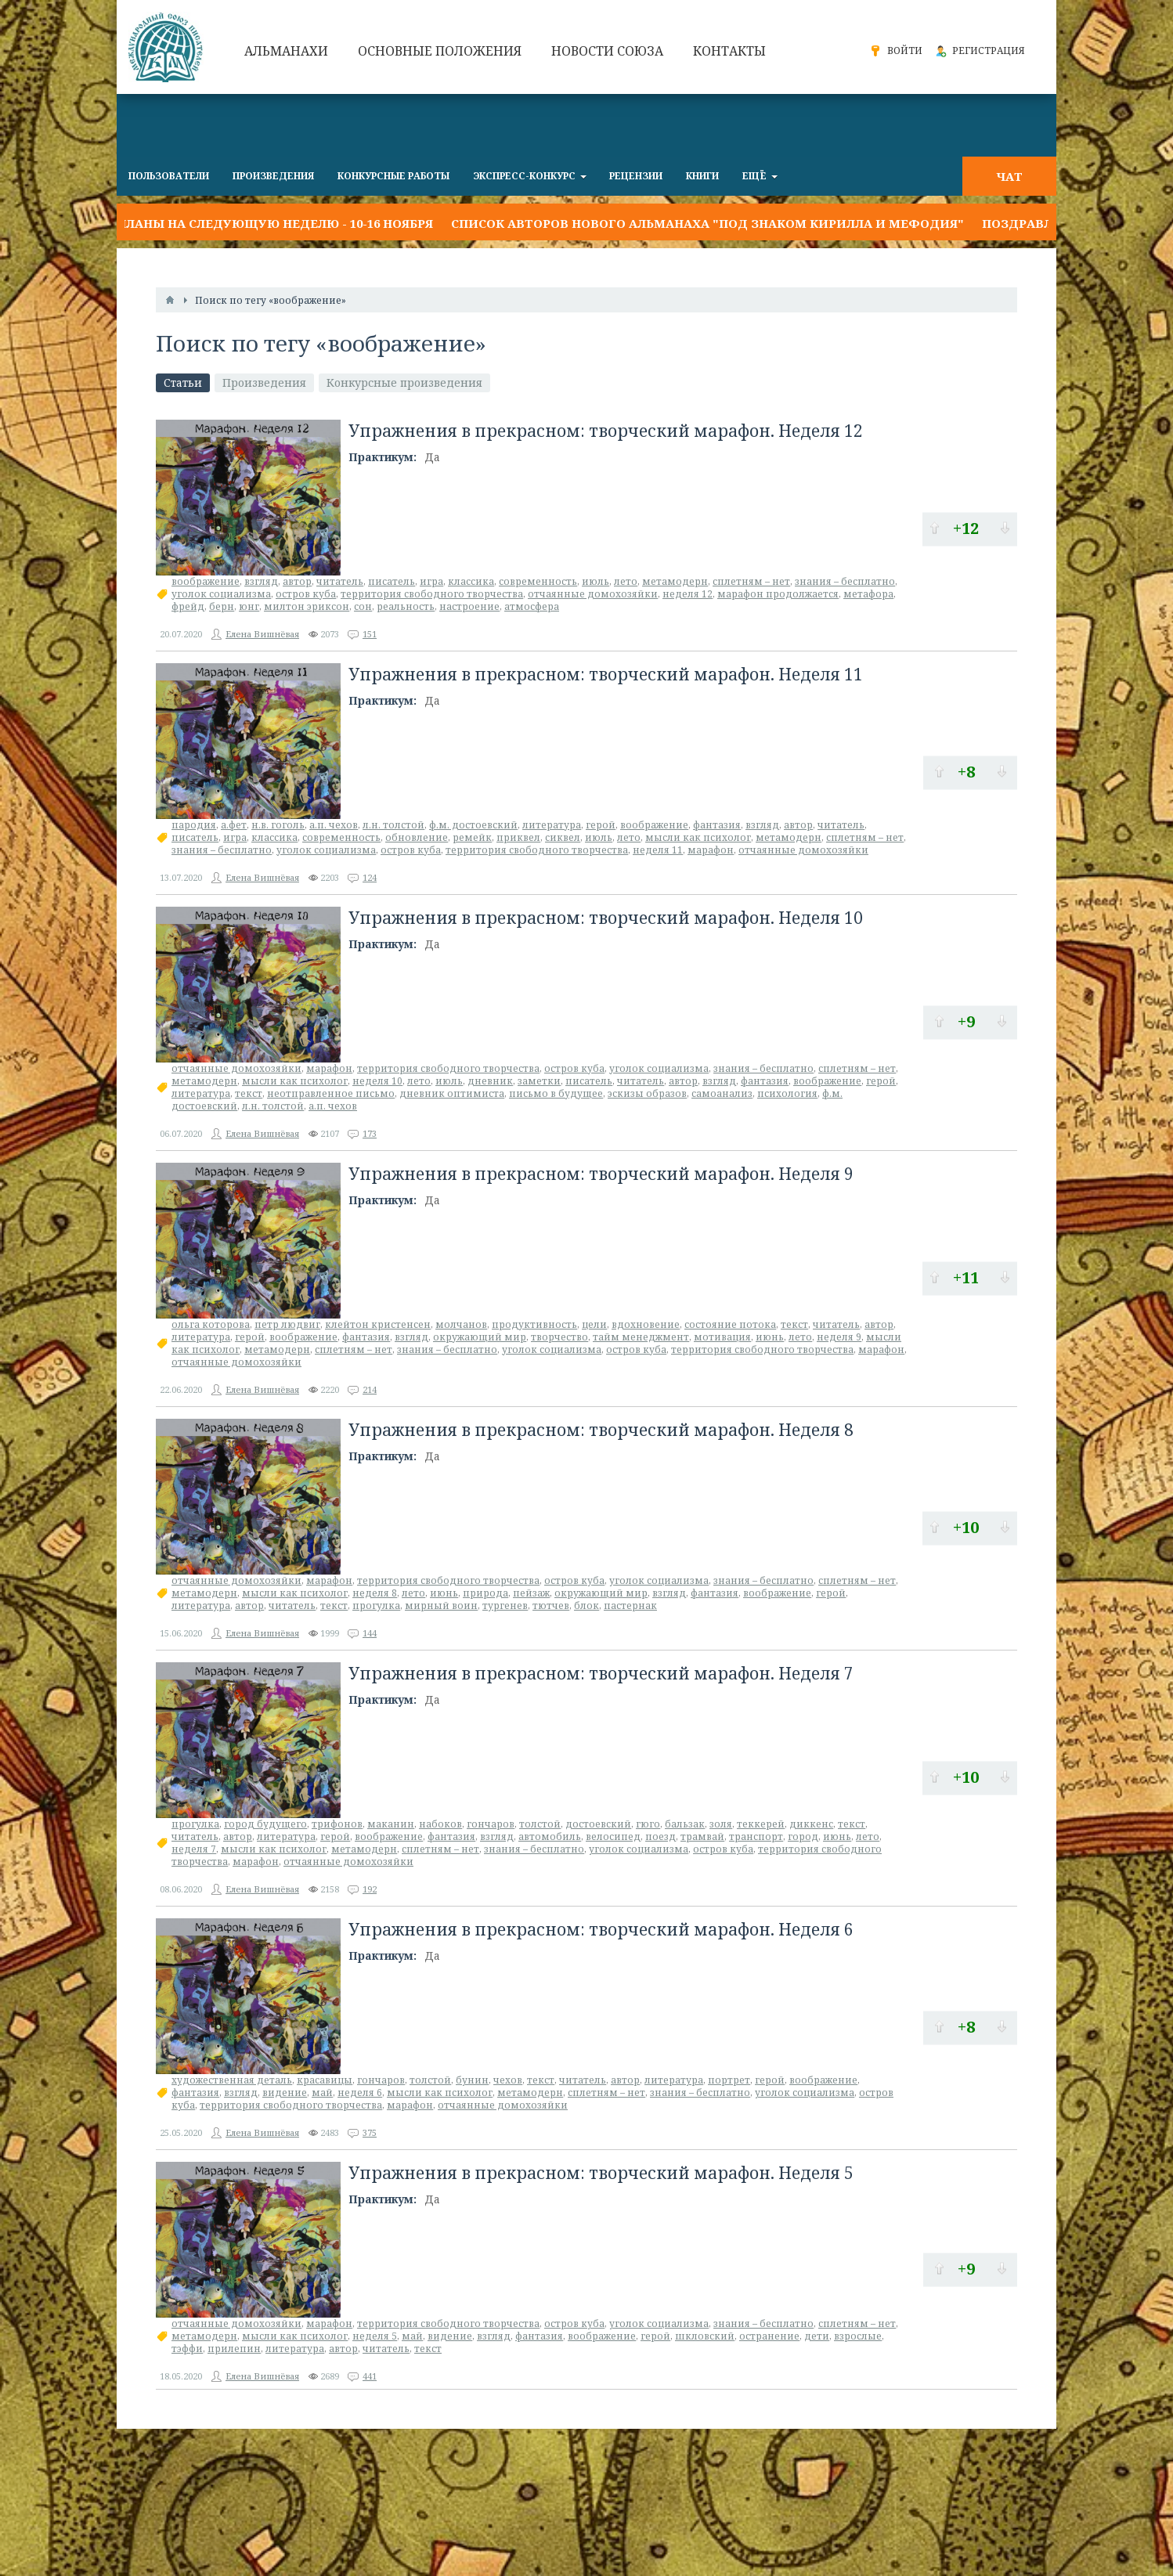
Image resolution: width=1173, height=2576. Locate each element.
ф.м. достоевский (473, 825)
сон (363, 606)
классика (471, 581)
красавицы (324, 2080)
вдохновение (646, 1324)
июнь (770, 1337)
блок (586, 1605)
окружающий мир (479, 1337)
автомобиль (549, 1836)
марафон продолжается (778, 594)
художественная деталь (231, 2080)
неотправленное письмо (331, 1093)
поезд (660, 1836)
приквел (518, 837)
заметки (539, 1081)
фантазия (717, 825)
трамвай (702, 1836)
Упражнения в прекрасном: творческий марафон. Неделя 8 (601, 1430)
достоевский (598, 1824)
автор (297, 581)
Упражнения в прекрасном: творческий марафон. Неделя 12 (605, 431)
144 (370, 1633)
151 (370, 634)
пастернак (630, 1605)
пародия (193, 825)
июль (595, 581)
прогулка (376, 1605)
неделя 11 (658, 850)
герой (600, 825)
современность (538, 581)
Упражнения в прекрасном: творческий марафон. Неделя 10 (605, 918)
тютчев (550, 1605)
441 (370, 2376)
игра (431, 581)
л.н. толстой (393, 825)
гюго (648, 1824)
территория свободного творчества (432, 594)
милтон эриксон (306, 606)
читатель (339, 581)
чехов (507, 2080)
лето (625, 581)
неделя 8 (374, 1593)
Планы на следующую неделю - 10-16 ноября (275, 223)
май (322, 2092)
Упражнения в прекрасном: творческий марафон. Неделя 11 (605, 674)
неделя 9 (839, 1337)
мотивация (722, 1337)
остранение (769, 2336)
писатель (391, 581)
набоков (440, 1824)
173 (370, 1133)
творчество (559, 1337)
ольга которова (210, 1324)
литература (551, 825)
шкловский (704, 2336)
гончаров (490, 1824)
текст (248, 1093)
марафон (711, 850)
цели (594, 1324)
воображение (205, 581)
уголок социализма (221, 594)
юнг (249, 606)
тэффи (187, 2348)
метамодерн (675, 581)
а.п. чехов (333, 825)
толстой (540, 1824)
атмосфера (531, 606)
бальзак (685, 1824)
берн (221, 606)
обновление (416, 837)
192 (370, 1889)
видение (284, 2092)
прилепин (234, 2348)
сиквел (562, 837)
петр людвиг (287, 1324)
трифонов (337, 1824)
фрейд (187, 606)
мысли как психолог (698, 837)
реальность (406, 606)
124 (370, 877)
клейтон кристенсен (378, 1324)
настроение (469, 606)
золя (720, 1824)
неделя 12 (687, 594)
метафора (868, 594)
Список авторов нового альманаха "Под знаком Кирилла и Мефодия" (707, 223)
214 (370, 1389)
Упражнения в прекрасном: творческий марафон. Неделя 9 (601, 1174)
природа (485, 1593)
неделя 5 (374, 2336)
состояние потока (730, 1324)
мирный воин (441, 1605)
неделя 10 (377, 1081)
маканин (390, 1824)
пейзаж (531, 1593)
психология (787, 1093)
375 (370, 2132)
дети (816, 2336)
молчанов (461, 1324)
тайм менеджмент (641, 1337)
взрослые (858, 2336)
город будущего (265, 1824)
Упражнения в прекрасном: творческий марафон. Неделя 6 (601, 1929)
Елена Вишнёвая (262, 634)
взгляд (261, 581)
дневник (490, 1081)
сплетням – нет (751, 581)
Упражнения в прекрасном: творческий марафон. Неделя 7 (601, 1673)
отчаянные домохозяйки (593, 594)
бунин (472, 2080)
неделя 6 (359, 2092)
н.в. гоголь (278, 825)
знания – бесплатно (845, 581)
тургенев (505, 1605)
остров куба (306, 594)
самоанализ (722, 1093)
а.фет (234, 825)
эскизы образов (647, 1093)
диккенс (811, 1824)
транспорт (756, 1836)
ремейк (472, 837)
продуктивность (534, 1324)
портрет (729, 2080)
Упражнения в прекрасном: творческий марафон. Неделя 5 (601, 2173)
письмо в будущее (556, 1093)
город (803, 1836)
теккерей (761, 1824)
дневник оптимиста (451, 1093)
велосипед (613, 1836)
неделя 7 (193, 1849)
